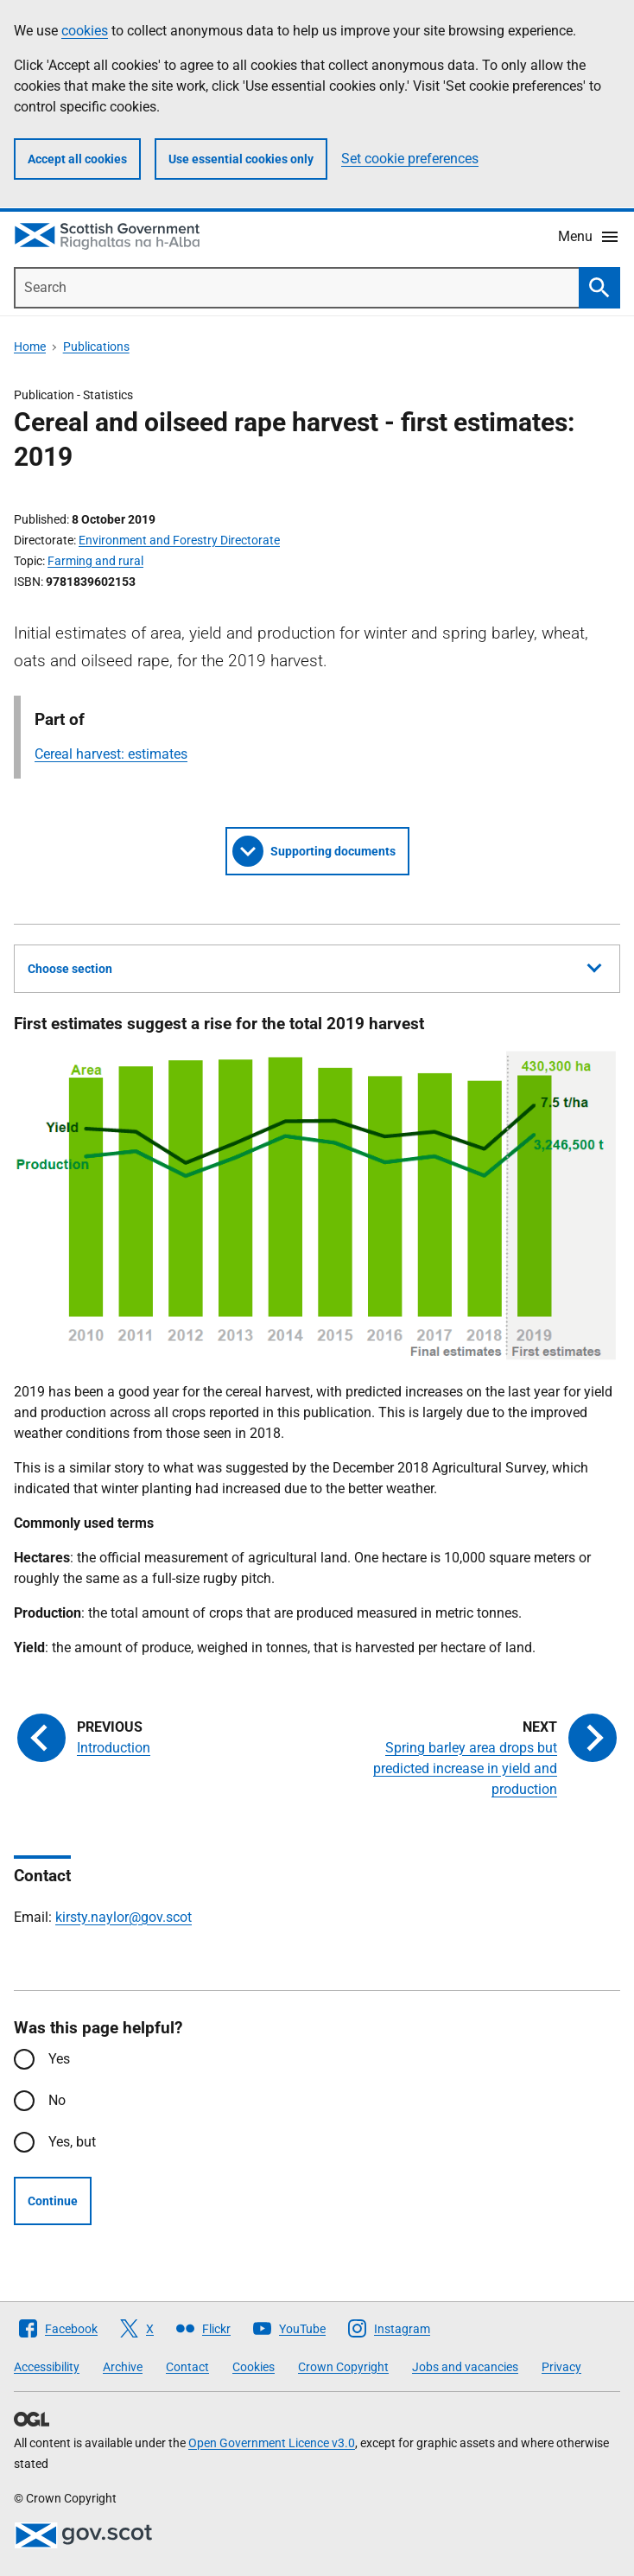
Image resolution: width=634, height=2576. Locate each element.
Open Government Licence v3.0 (271, 2443)
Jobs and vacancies (465, 2367)
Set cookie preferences (410, 158)
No (57, 2100)
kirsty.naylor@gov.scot (123, 1917)
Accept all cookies (77, 159)
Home (30, 346)
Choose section (314, 966)
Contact (187, 2367)
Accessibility (46, 2367)
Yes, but (72, 2142)
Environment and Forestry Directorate (179, 540)
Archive (123, 2367)
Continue (53, 2201)
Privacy (561, 2367)
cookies (84, 30)
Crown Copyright (343, 2367)
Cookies (253, 2367)
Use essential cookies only (241, 159)
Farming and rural (95, 561)
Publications (96, 346)
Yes (59, 2059)
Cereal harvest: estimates (111, 754)
